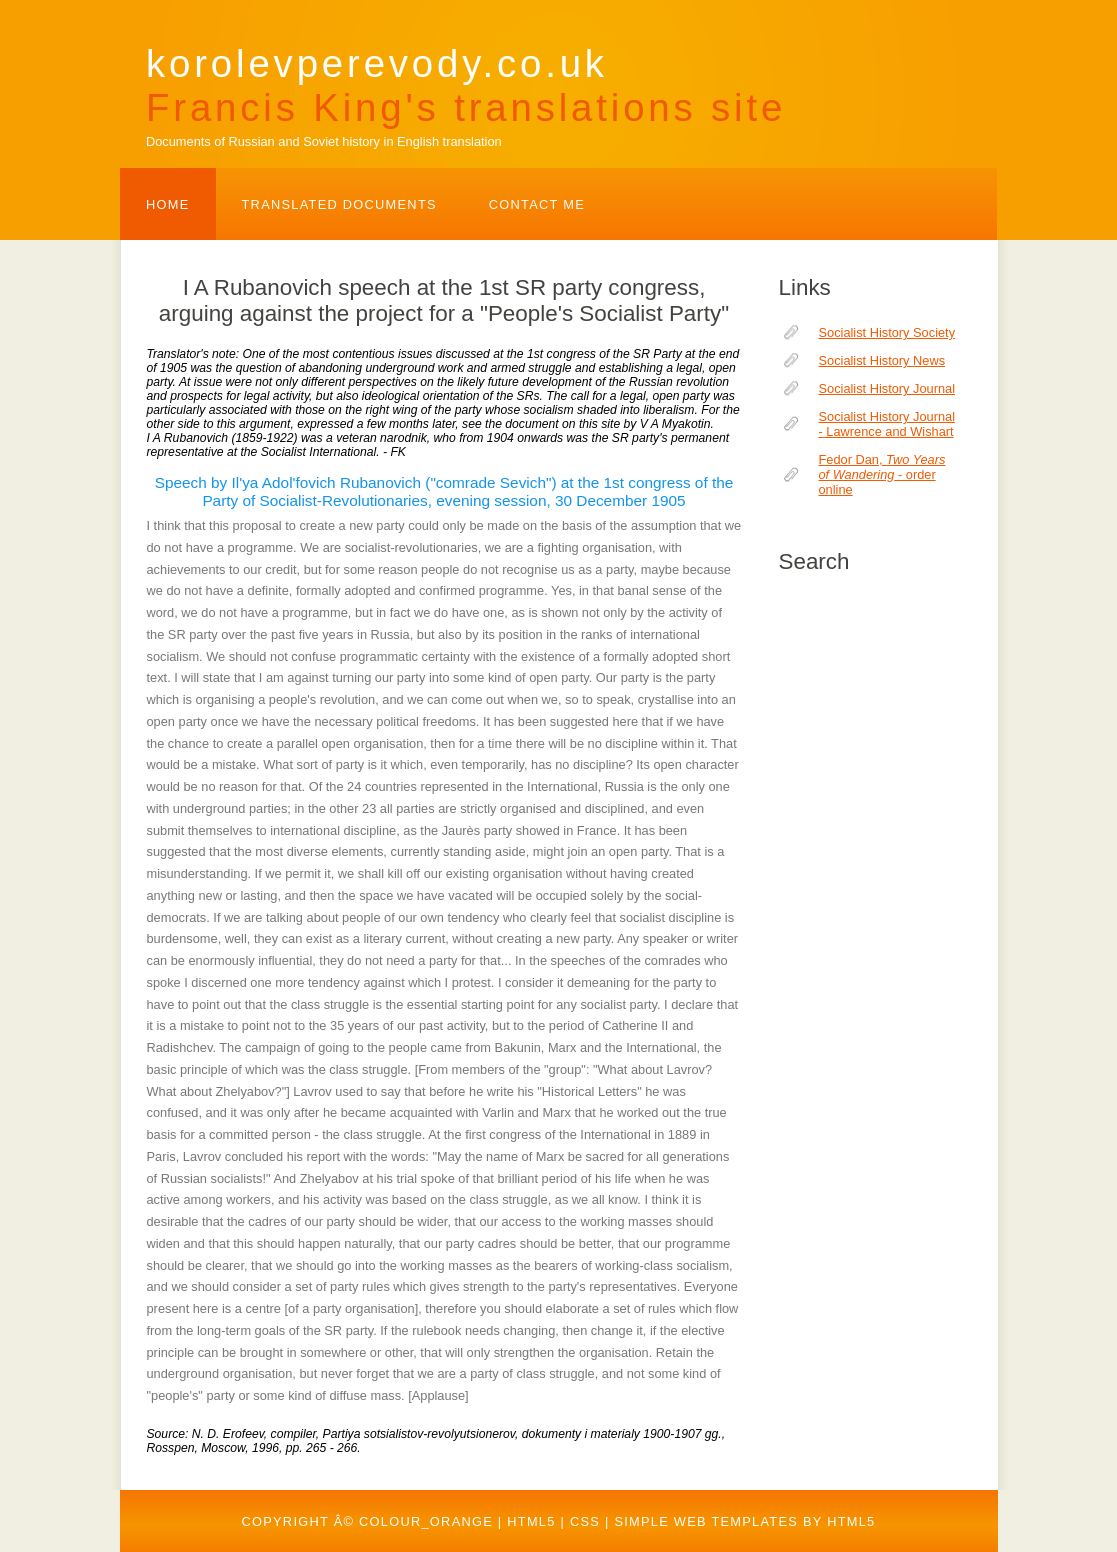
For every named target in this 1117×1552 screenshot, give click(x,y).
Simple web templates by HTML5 (744, 1521)
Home (168, 204)
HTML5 (531, 1521)
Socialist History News (882, 360)
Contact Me (537, 204)
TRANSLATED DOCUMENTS (339, 204)
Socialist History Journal (887, 388)
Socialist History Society (887, 332)
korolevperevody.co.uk (466, 85)
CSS (585, 1521)
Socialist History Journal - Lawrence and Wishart (887, 424)
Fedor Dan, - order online (882, 474)
